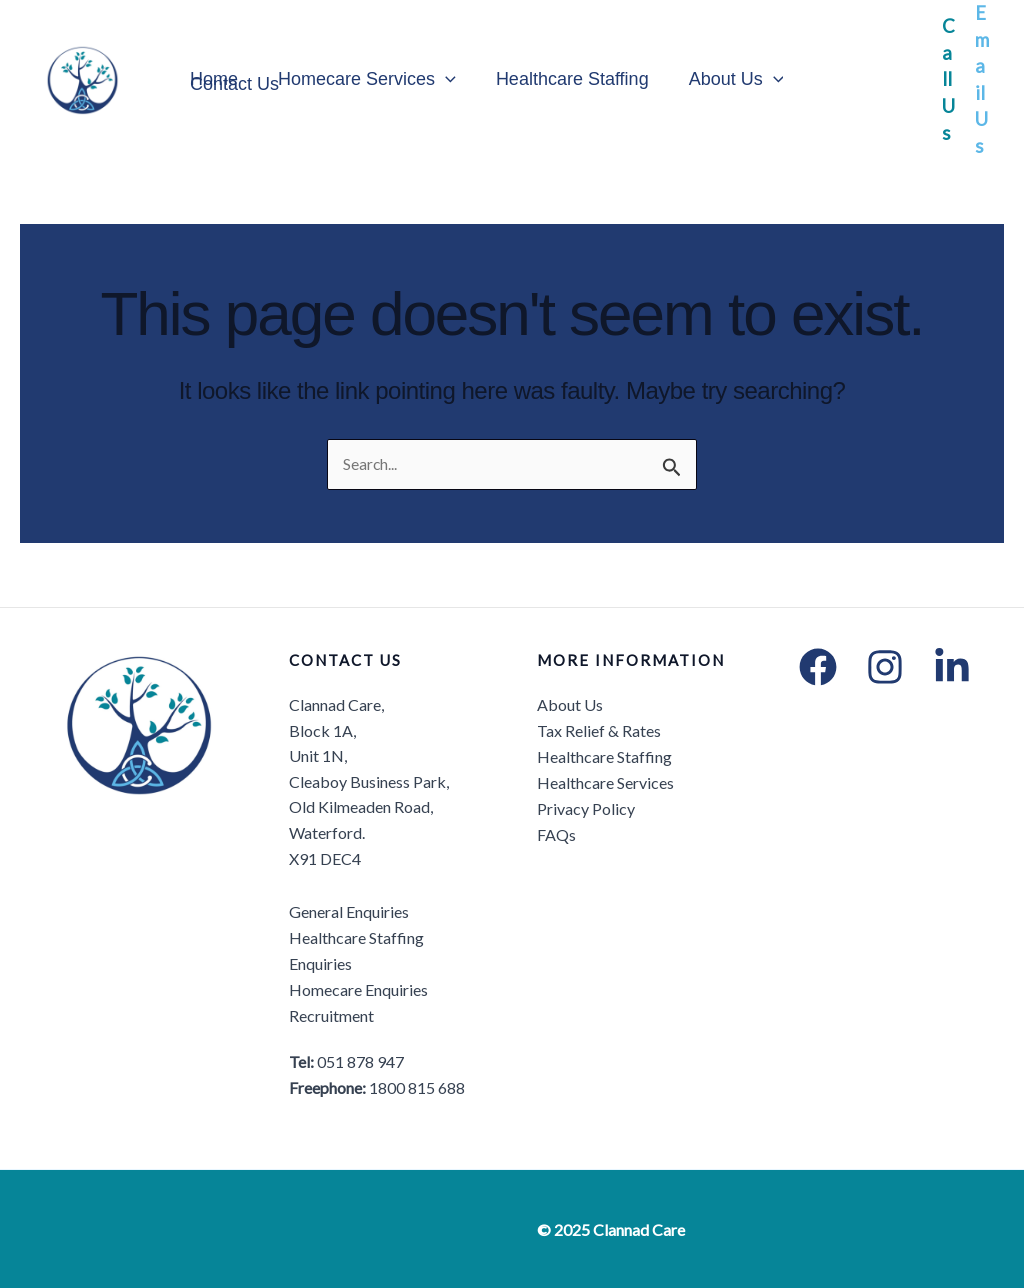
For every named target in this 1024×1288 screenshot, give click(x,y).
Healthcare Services (605, 781)
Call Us (948, 79)
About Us (722, 79)
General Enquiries (349, 912)
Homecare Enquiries (358, 989)
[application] (439, 79)
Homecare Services (361, 79)
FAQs (556, 833)
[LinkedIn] (952, 668)
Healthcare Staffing (562, 79)
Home (212, 79)
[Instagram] (885, 668)
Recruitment (331, 1014)
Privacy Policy (586, 807)
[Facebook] (818, 668)
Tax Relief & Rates (599, 730)
